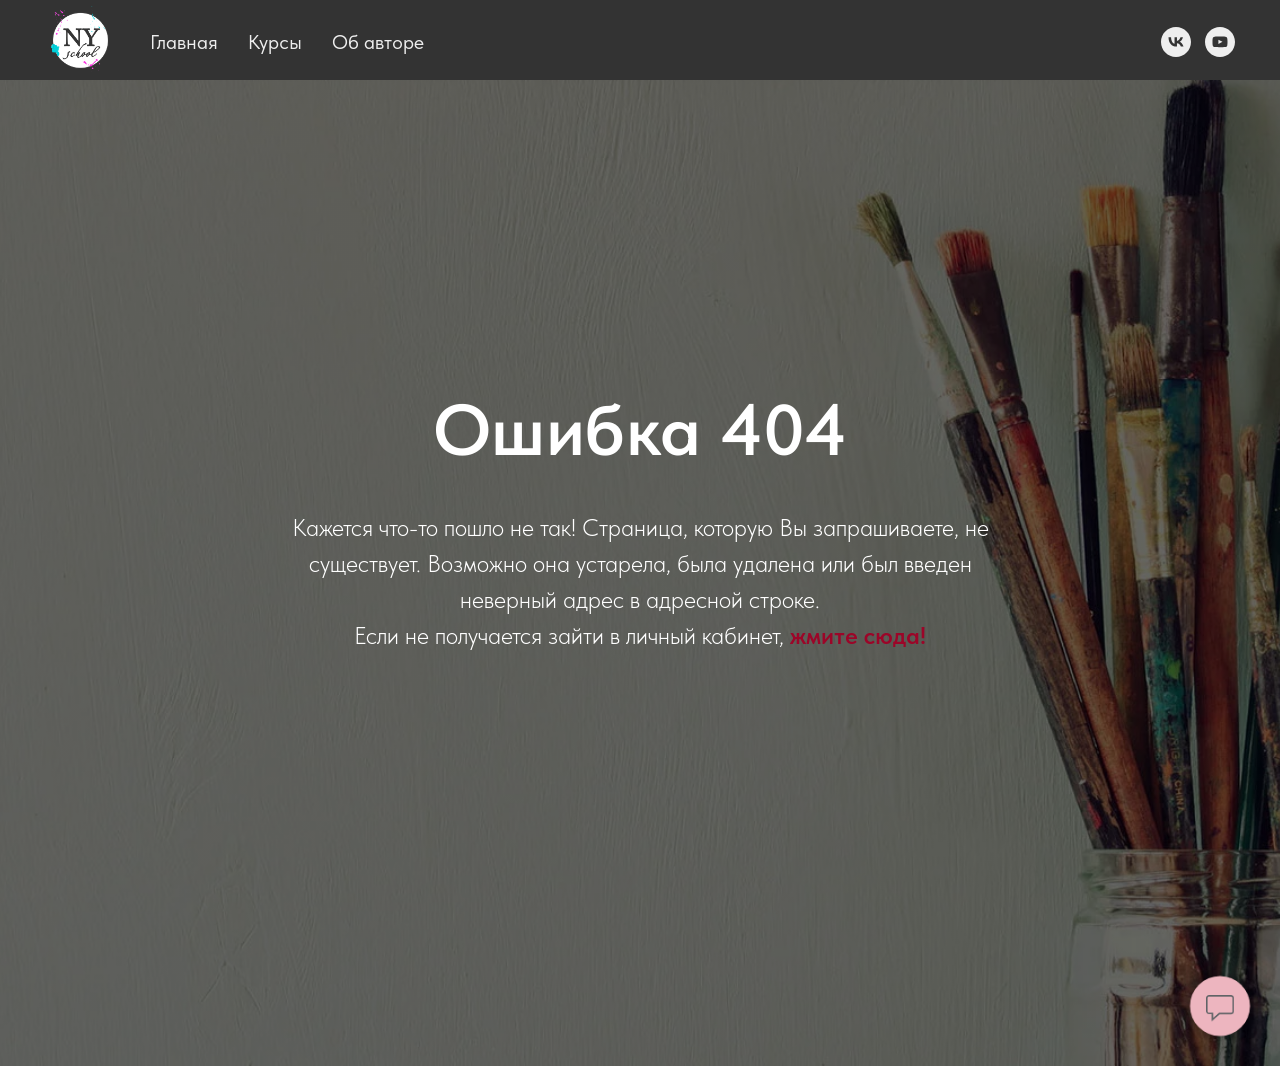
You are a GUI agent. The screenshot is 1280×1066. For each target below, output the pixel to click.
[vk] (1176, 42)
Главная (184, 42)
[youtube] (1220, 42)
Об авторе (378, 42)
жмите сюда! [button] (858, 635)
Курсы (275, 42)
